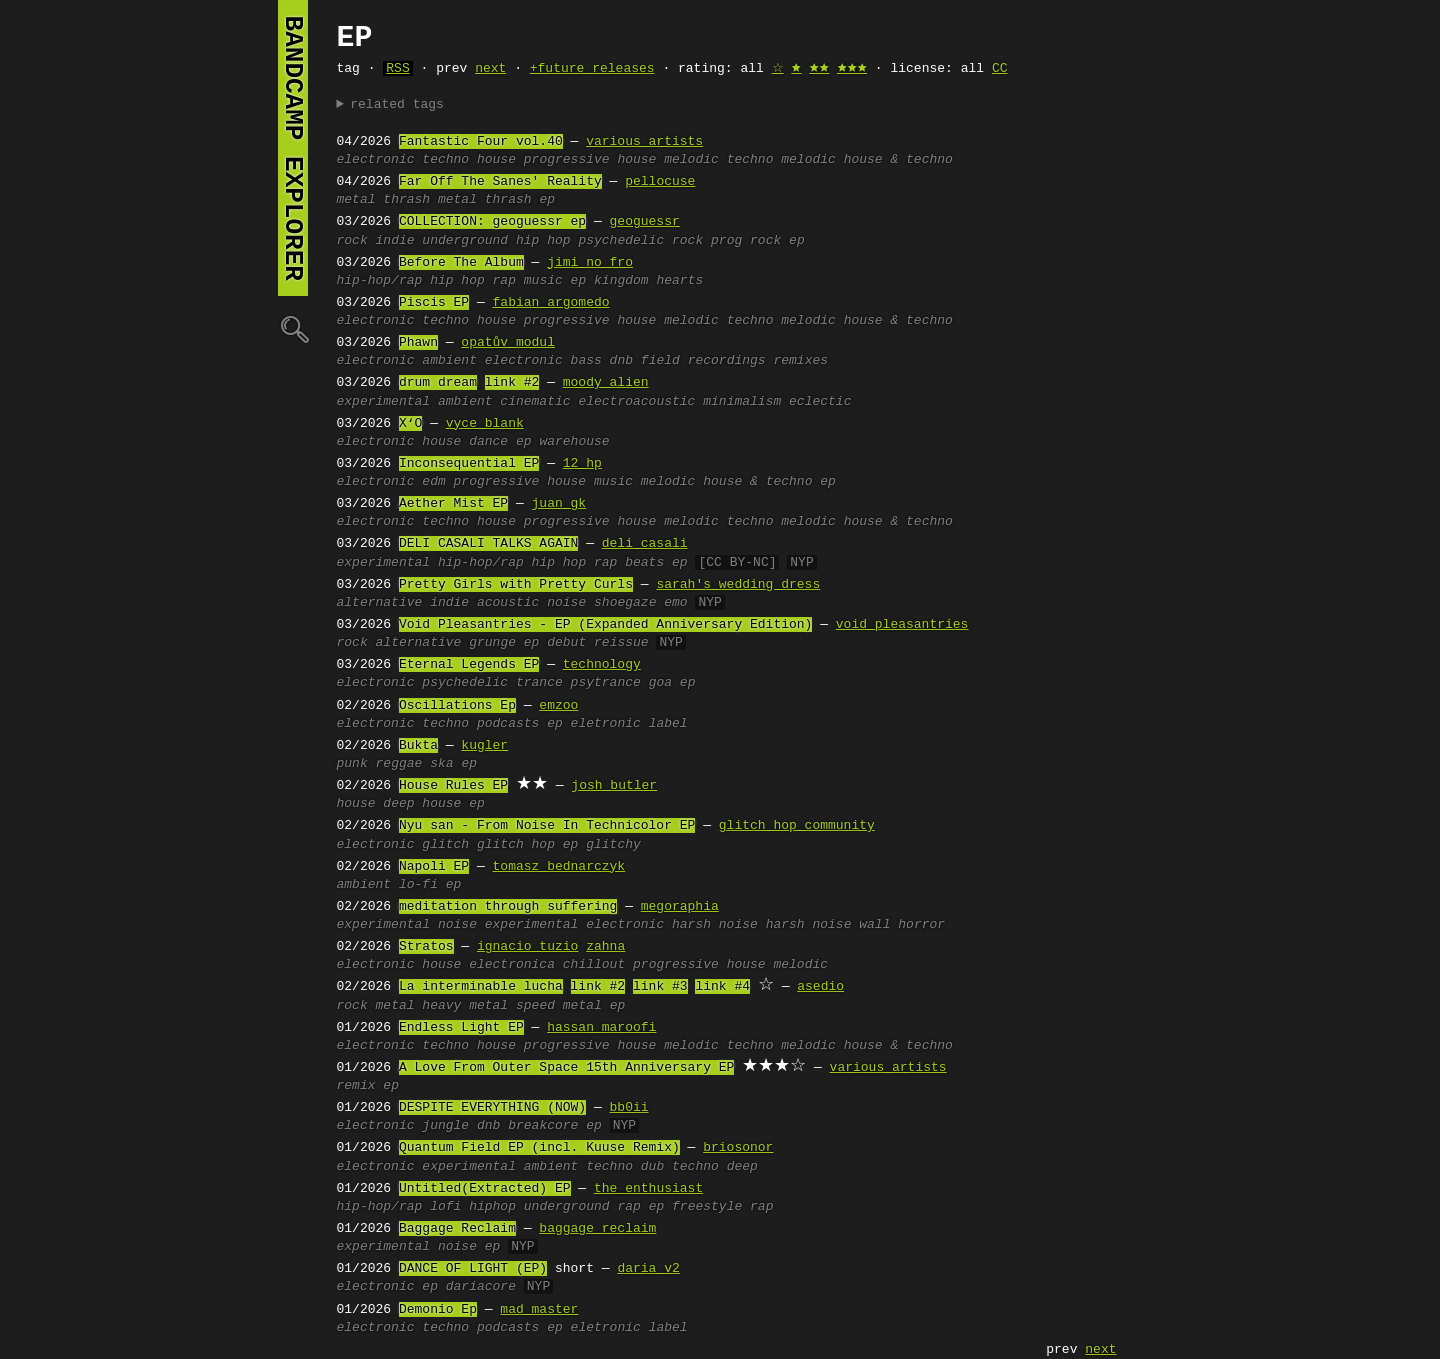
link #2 (512, 383)
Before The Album (461, 263)
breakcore (543, 1126)
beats (644, 563)
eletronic (606, 724)
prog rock (746, 241)
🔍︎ (293, 328)
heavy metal (465, 1006)
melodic (800, 965)
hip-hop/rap (380, 281)
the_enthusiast (648, 1189)
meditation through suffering (508, 907)
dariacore (481, 1287)
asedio (820, 987)
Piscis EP (434, 303)
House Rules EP (453, 786)
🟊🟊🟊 (852, 69)
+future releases (592, 69)
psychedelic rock (640, 241)
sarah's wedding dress (738, 585)
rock (352, 241)
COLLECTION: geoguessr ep (492, 222)
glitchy (613, 845)
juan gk (559, 504)
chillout (594, 965)
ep (547, 200)
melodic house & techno (867, 160)
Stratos (426, 947)
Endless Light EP (461, 1028)
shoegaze (625, 603)
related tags (397, 105)
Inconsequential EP (469, 464)
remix (356, 1086)
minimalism (742, 402)
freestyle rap (722, 1207)
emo (675, 603)
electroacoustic (636, 402)
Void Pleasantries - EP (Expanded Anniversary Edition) (605, 625)
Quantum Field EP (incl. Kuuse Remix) (539, 1148)
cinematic (535, 402)
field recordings (703, 361)
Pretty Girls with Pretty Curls (516, 585)
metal (356, 200)
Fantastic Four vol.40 (481, 142)
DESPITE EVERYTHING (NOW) (492, 1108)
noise (566, 603)
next (490, 69)
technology (602, 665)
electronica (512, 965)
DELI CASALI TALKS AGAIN (488, 544)
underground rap (582, 1207)
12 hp (582, 464)
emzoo (558, 706)
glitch (445, 845)
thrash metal (430, 200)
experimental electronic (574, 925)
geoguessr (645, 222)
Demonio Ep (438, 1310)
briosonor (738, 1148)
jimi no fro (590, 263)
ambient (465, 402)
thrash (508, 200)
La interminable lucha (481, 987)
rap (504, 281)
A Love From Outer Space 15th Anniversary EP (566, 1068)
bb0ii (629, 1108)
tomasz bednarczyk (559, 867)
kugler (484, 746)
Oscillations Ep (457, 706)
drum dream (438, 383)
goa (660, 683)
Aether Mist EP (453, 504)
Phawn (418, 343)
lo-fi (418, 885)
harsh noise (715, 925)
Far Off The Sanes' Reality (500, 182)
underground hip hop (496, 241)
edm (433, 482)
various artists (644, 142)
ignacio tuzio (527, 947)
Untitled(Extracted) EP (485, 1189)
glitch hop (516, 845)
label (668, 724)
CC (1000, 69)
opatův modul (508, 343)
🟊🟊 (819, 69)
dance (488, 442)
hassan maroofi (601, 1028)
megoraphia (680, 907)
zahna (605, 947)
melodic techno (718, 160)
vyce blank (485, 424)
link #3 (660, 987)
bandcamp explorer (293, 148)
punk (352, 764)
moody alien (606, 383)
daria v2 (648, 1269)
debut (566, 643)
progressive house (590, 160)
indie (395, 241)
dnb (621, 361)
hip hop (457, 281)
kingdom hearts (648, 281)
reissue (621, 643)
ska (441, 764)
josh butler (614, 786)
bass (586, 361)
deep (742, 1167)
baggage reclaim (597, 1229)
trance (539, 683)
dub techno (680, 1167)
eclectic (820, 402)
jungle (445, 1126)
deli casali (645, 544)
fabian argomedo (551, 303)
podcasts (508, 724)
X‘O (410, 424)
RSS (397, 69)
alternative (380, 603)
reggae (399, 764)
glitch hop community (797, 826)
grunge (492, 643)
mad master (539, 1310)
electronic (376, 160)
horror (921, 925)
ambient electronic (492, 361)
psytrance (606, 683)
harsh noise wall (828, 925)
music (543, 281)
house (496, 160)
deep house (422, 804)
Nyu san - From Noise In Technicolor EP (547, 826)
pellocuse (660, 182)
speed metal (559, 1006)
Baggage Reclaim (457, 1229)
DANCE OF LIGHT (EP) (473, 1269)
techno (445, 160)
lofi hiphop (473, 1207)
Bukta (418, 746)
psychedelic (465, 683)
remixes (800, 361)
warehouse (574, 442)
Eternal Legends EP (469, 665)
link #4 (722, 987)
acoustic (508, 603)
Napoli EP (434, 867)
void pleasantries (902, 625)
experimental (384, 402)
